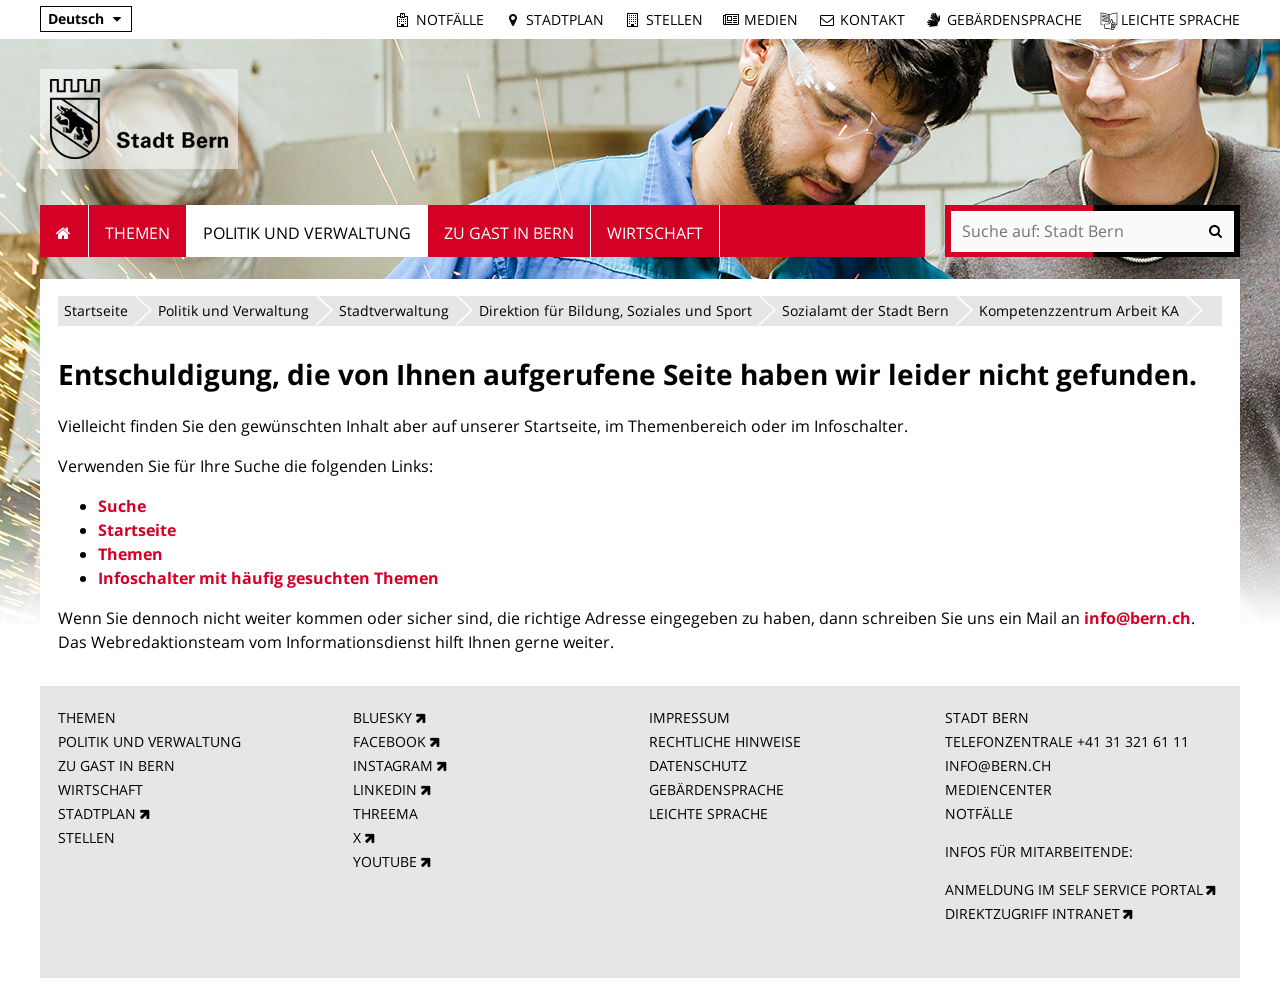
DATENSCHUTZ (698, 765)
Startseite (96, 310)
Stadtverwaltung (394, 310)
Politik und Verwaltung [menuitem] (307, 233)
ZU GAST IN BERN (116, 765)
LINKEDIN (385, 789)
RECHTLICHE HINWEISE (725, 741)
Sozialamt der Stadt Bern (865, 310)
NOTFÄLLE (979, 813)
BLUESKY (382, 717)
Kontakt (872, 19)
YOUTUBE (385, 861)
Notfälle (450, 19)
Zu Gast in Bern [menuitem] (509, 233)
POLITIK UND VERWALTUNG (149, 741)
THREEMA (385, 813)
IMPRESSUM (689, 717)
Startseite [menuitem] (64, 231)
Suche (122, 506)
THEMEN (87, 717)
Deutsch (76, 18)
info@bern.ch (1137, 618)
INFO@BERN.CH (998, 765)
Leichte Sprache (1180, 19)
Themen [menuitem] (137, 233)
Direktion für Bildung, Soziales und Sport (615, 310)
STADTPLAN (97, 813)
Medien (771, 19)
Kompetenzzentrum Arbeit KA (1079, 310)
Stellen (674, 19)
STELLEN (86, 837)
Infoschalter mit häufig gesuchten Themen (268, 578)
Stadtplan (565, 19)
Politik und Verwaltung (233, 310)
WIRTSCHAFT (100, 789)
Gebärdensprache (1014, 19)
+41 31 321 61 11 (1133, 741)
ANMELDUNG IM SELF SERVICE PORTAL (1074, 889)
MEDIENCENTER (998, 789)
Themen (130, 554)
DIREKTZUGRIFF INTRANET (1032, 913)
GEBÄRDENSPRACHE (716, 789)
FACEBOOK (389, 741)
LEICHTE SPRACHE (708, 813)
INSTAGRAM (393, 765)
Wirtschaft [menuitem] (655, 233)
